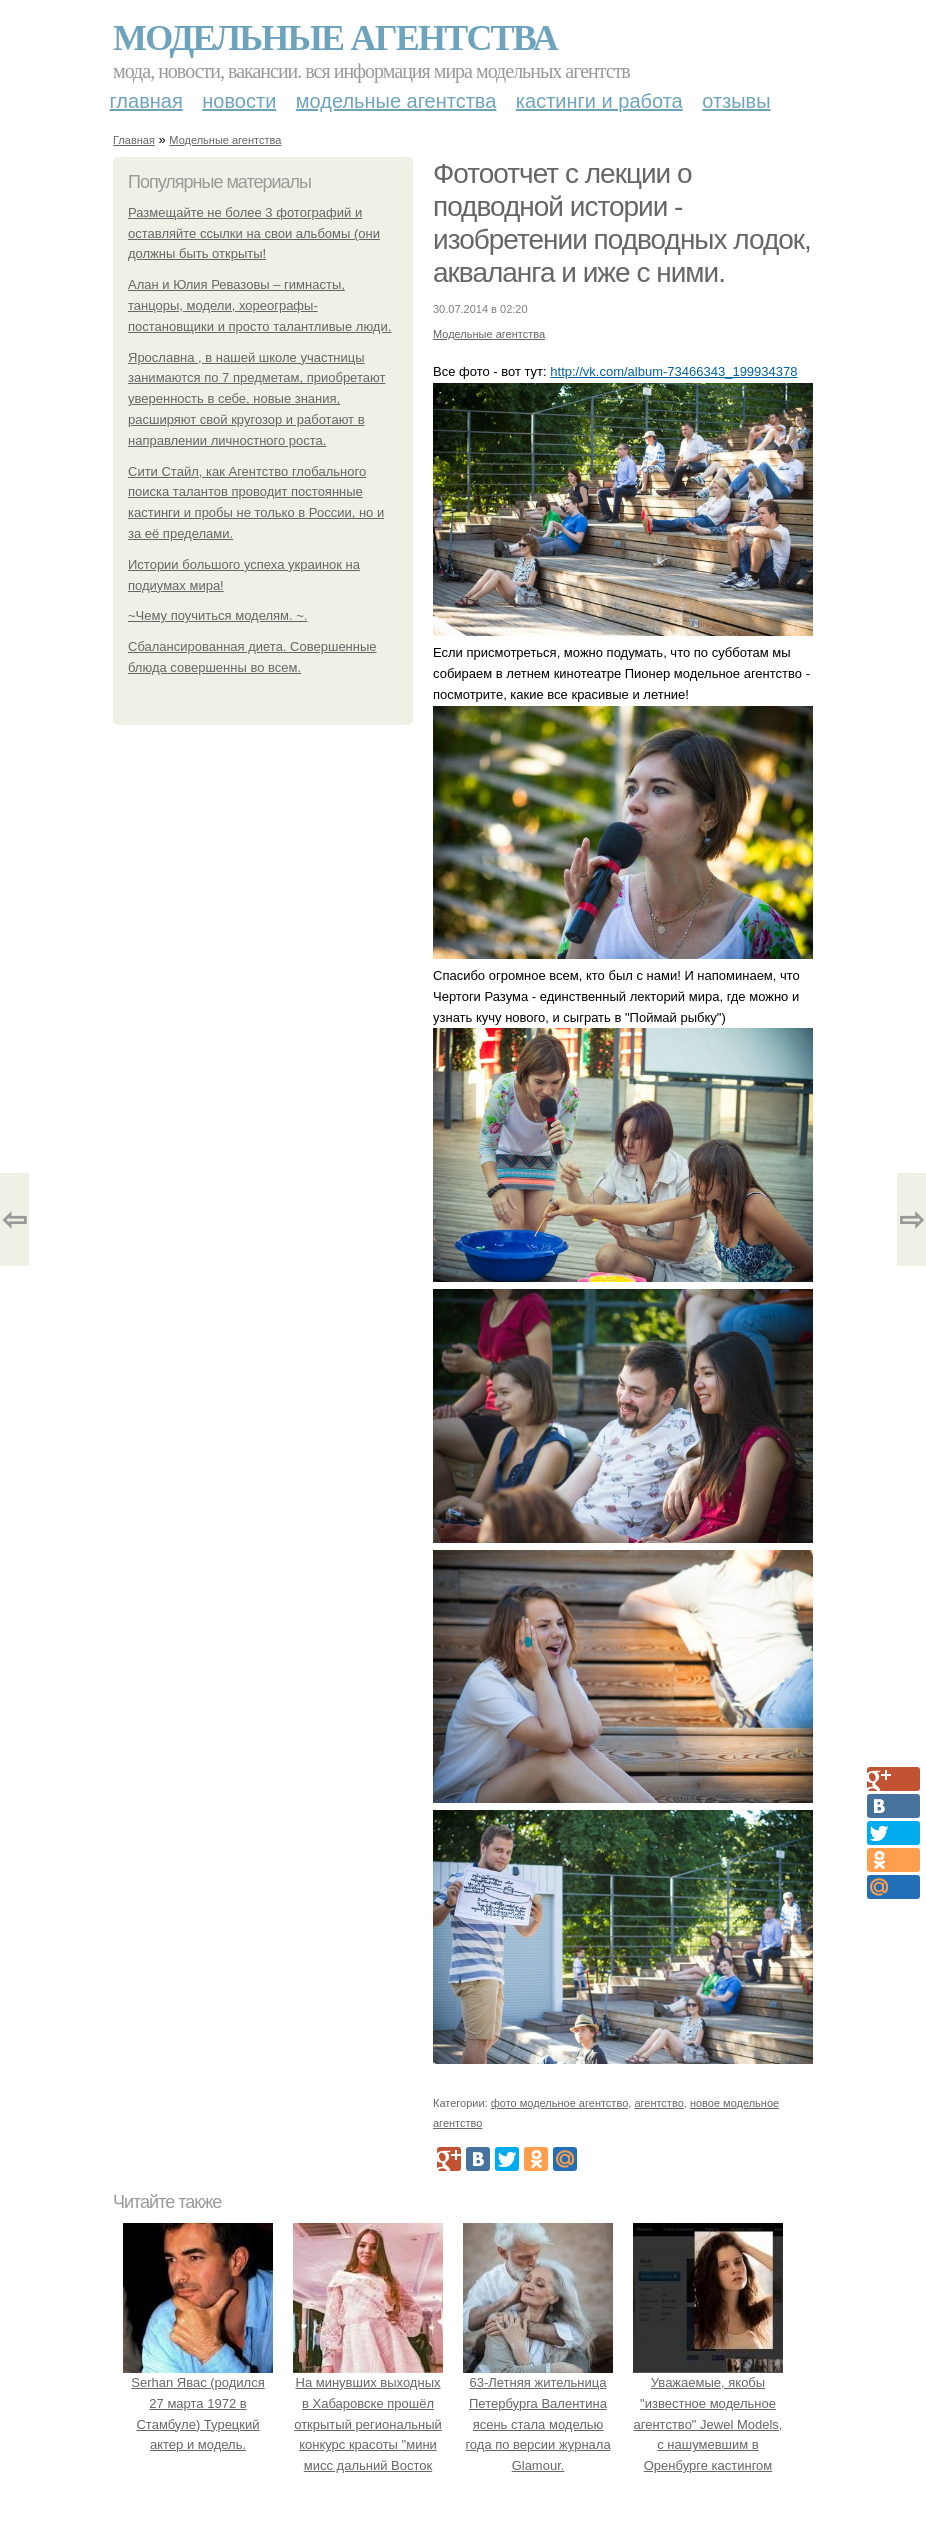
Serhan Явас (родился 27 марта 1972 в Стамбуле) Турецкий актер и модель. (198, 2403)
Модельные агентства (335, 38)
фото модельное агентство (560, 2103)
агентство (658, 2103)
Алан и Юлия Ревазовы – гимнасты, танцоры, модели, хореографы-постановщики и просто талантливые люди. (259, 305)
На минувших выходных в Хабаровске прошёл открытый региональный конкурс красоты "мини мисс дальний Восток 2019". (368, 2424)
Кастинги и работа (599, 101)
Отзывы (736, 101)
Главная (146, 101)
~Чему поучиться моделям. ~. (217, 615)
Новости (239, 101)
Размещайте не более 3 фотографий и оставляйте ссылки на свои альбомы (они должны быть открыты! (254, 233)
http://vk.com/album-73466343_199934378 (673, 371)
